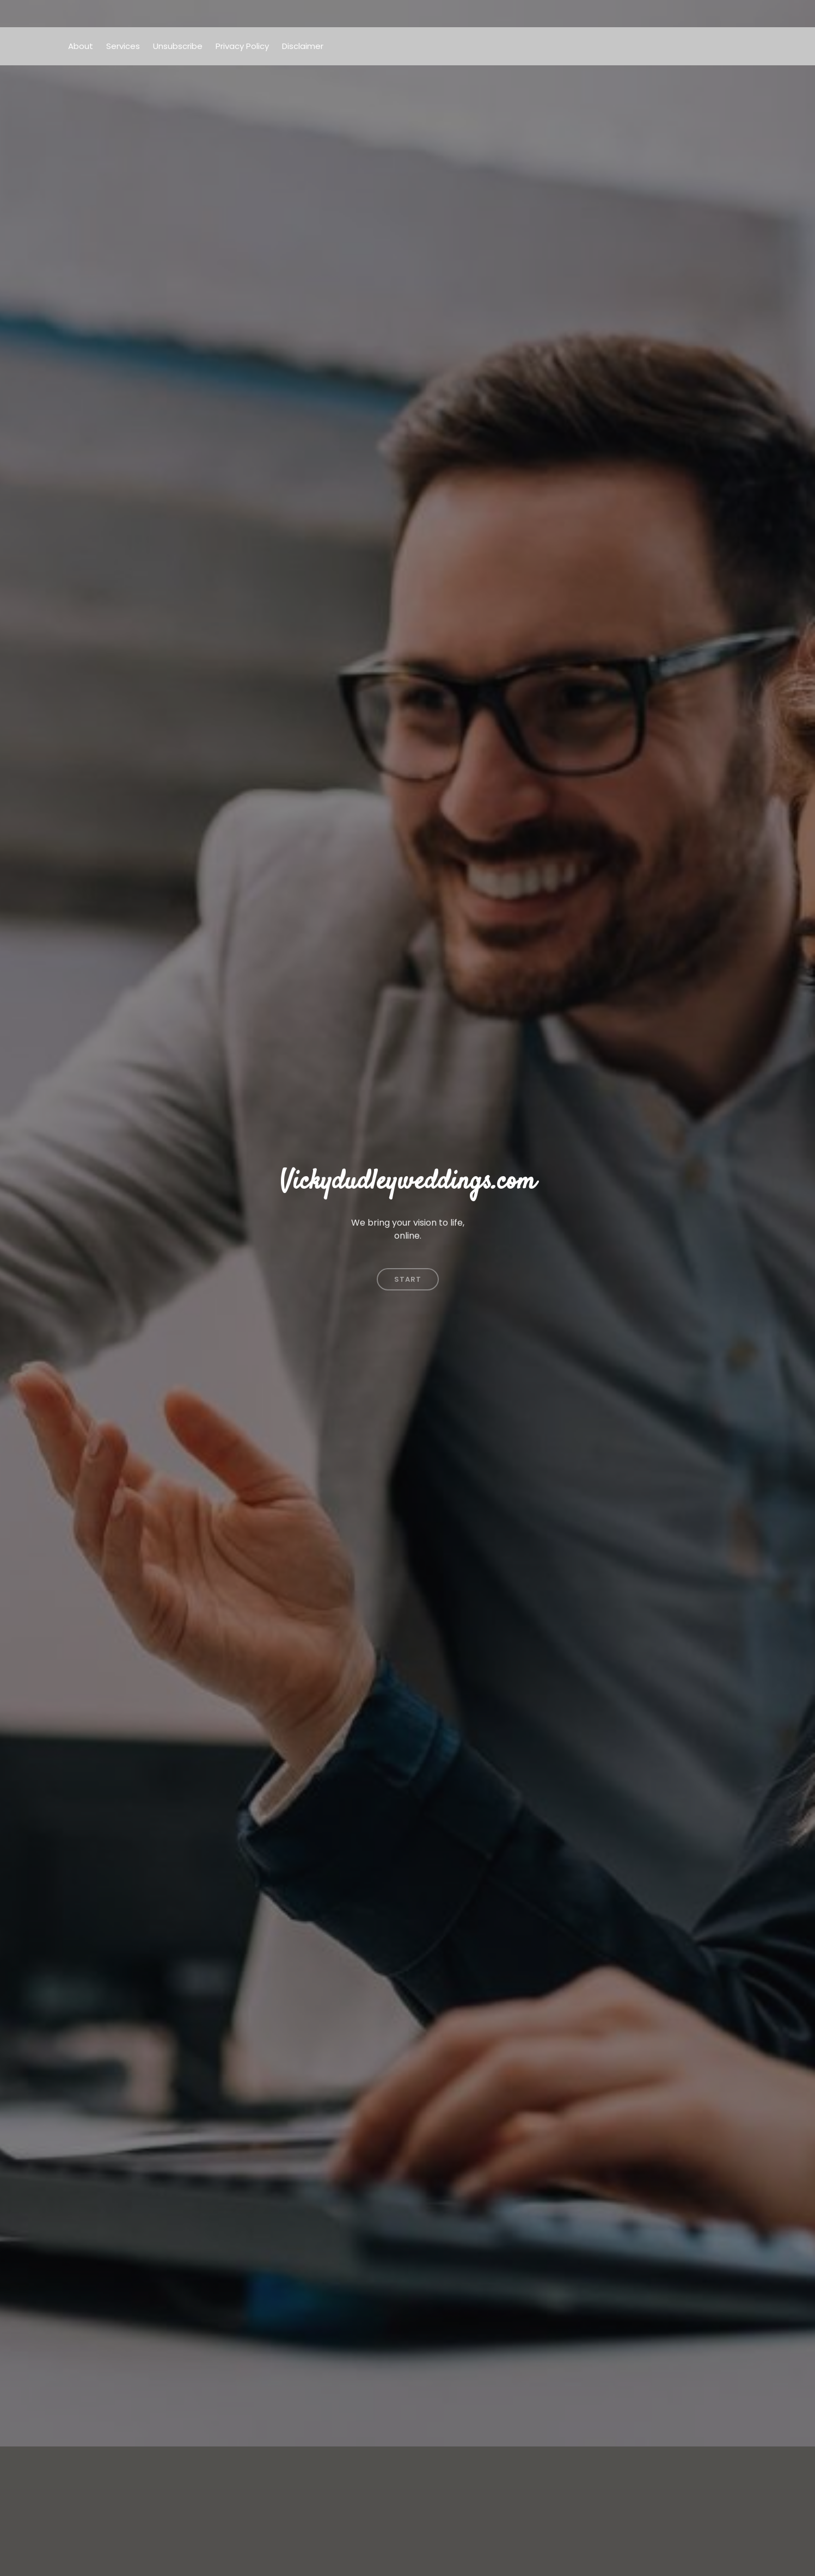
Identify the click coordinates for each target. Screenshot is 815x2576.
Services (123, 46)
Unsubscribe (178, 46)
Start (407, 1268)
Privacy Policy (242, 46)
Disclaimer (302, 46)
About (80, 46)
